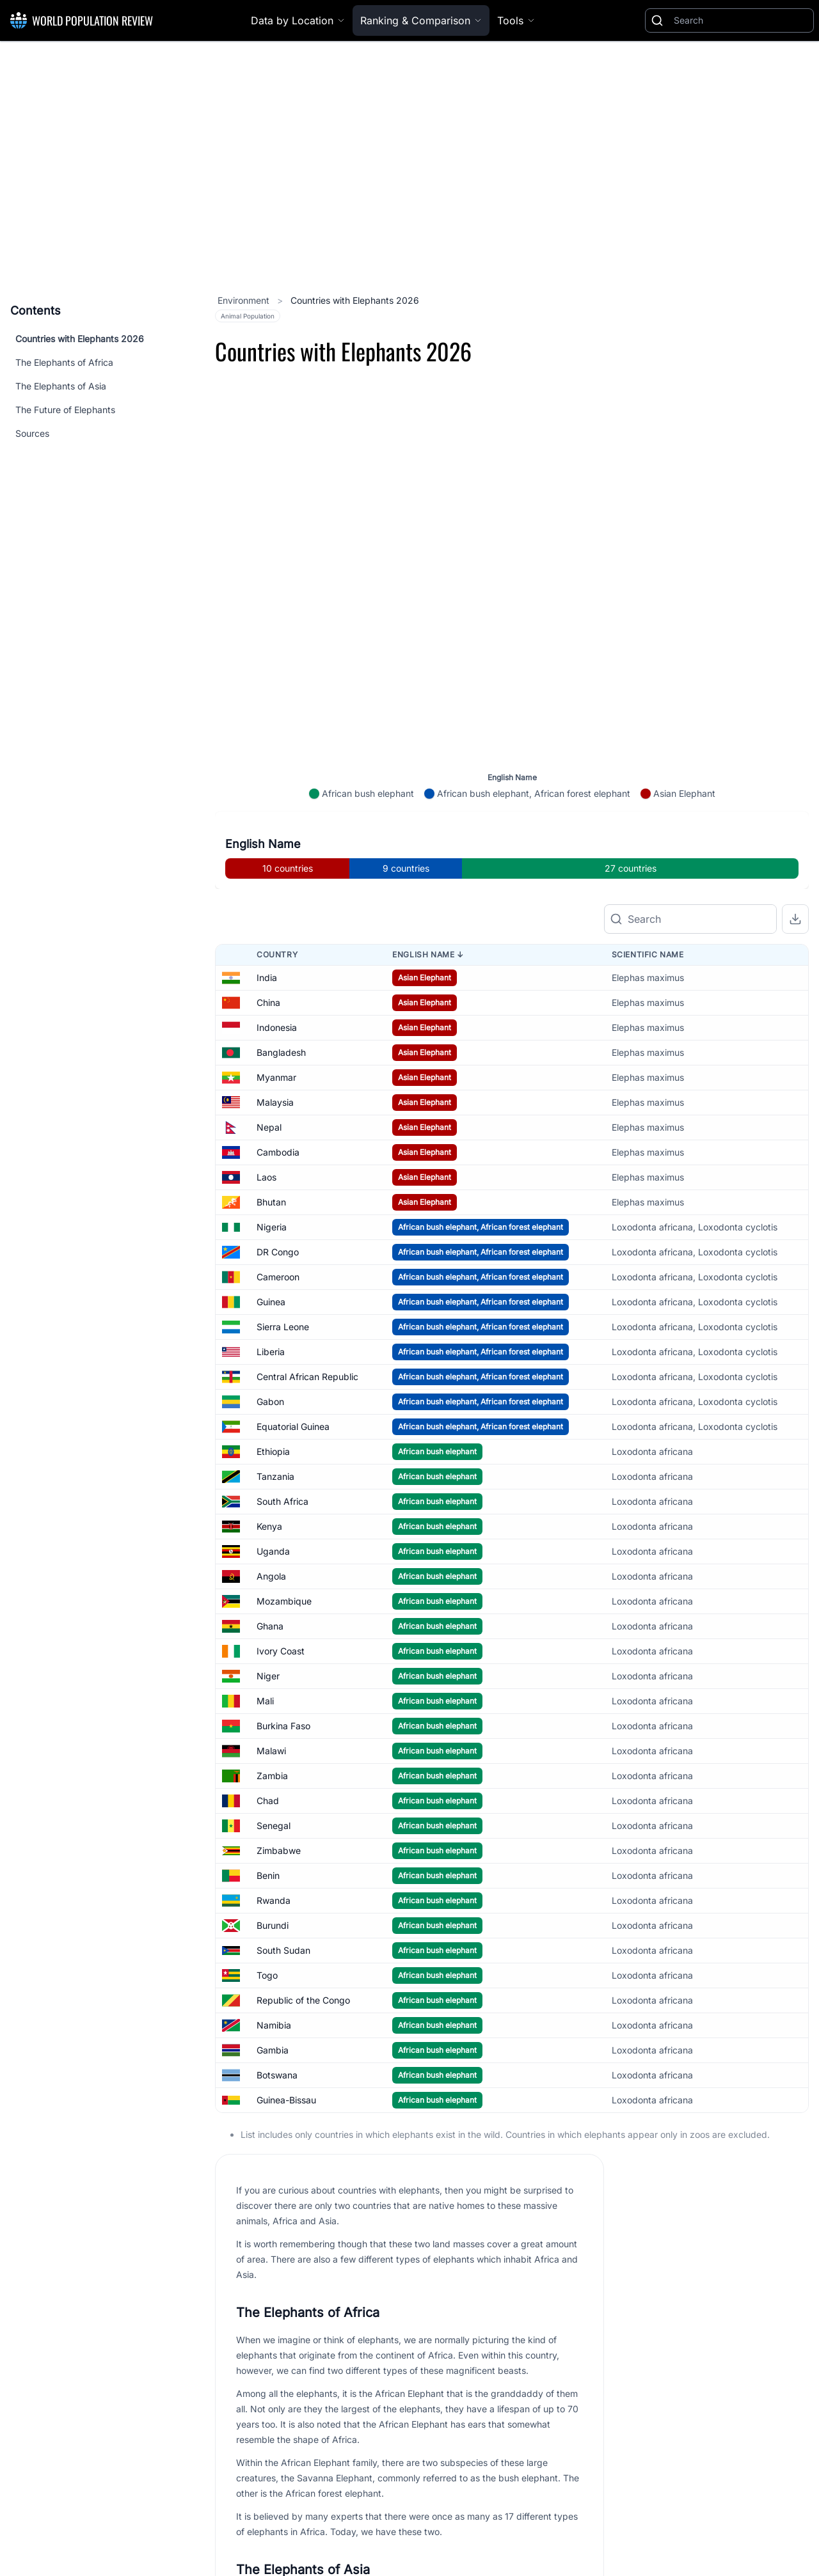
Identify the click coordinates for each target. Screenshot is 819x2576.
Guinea (271, 1251)
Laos (266, 1127)
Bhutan (271, 1152)
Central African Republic (307, 1326)
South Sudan (283, 1900)
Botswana (277, 2025)
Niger (268, 1626)
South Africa (282, 1451)
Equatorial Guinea (293, 1376)
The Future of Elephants (65, 409)
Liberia (271, 1301)
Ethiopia (273, 1401)
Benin (268, 1825)
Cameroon (278, 1226)
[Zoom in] (794, 511)
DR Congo (278, 1202)
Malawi (271, 1700)
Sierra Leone (283, 1276)
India (267, 927)
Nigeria (272, 1177)
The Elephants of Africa (64, 362)
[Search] (741, 20)
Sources (32, 433)
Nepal (269, 1077)
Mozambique (284, 1551)
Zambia (272, 1725)
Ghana (270, 1576)
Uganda (273, 1501)
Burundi (273, 1875)
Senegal (273, 1775)
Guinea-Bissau (286, 2050)
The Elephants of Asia (60, 386)
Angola (271, 1526)
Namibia (274, 1975)
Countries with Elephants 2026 (79, 338)
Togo (267, 1925)
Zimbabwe (279, 1800)
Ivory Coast (281, 1601)
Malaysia (275, 1052)
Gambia (273, 2000)
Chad (268, 1750)
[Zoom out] (794, 546)
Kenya (269, 1476)
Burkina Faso (283, 1675)
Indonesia (277, 977)
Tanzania (275, 1426)
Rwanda (273, 1850)
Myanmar (276, 1027)
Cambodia (278, 1102)
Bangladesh (281, 1002)
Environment (245, 300)
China (268, 952)
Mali (265, 1650)
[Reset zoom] (794, 580)
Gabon (270, 1351)
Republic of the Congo (303, 1950)
